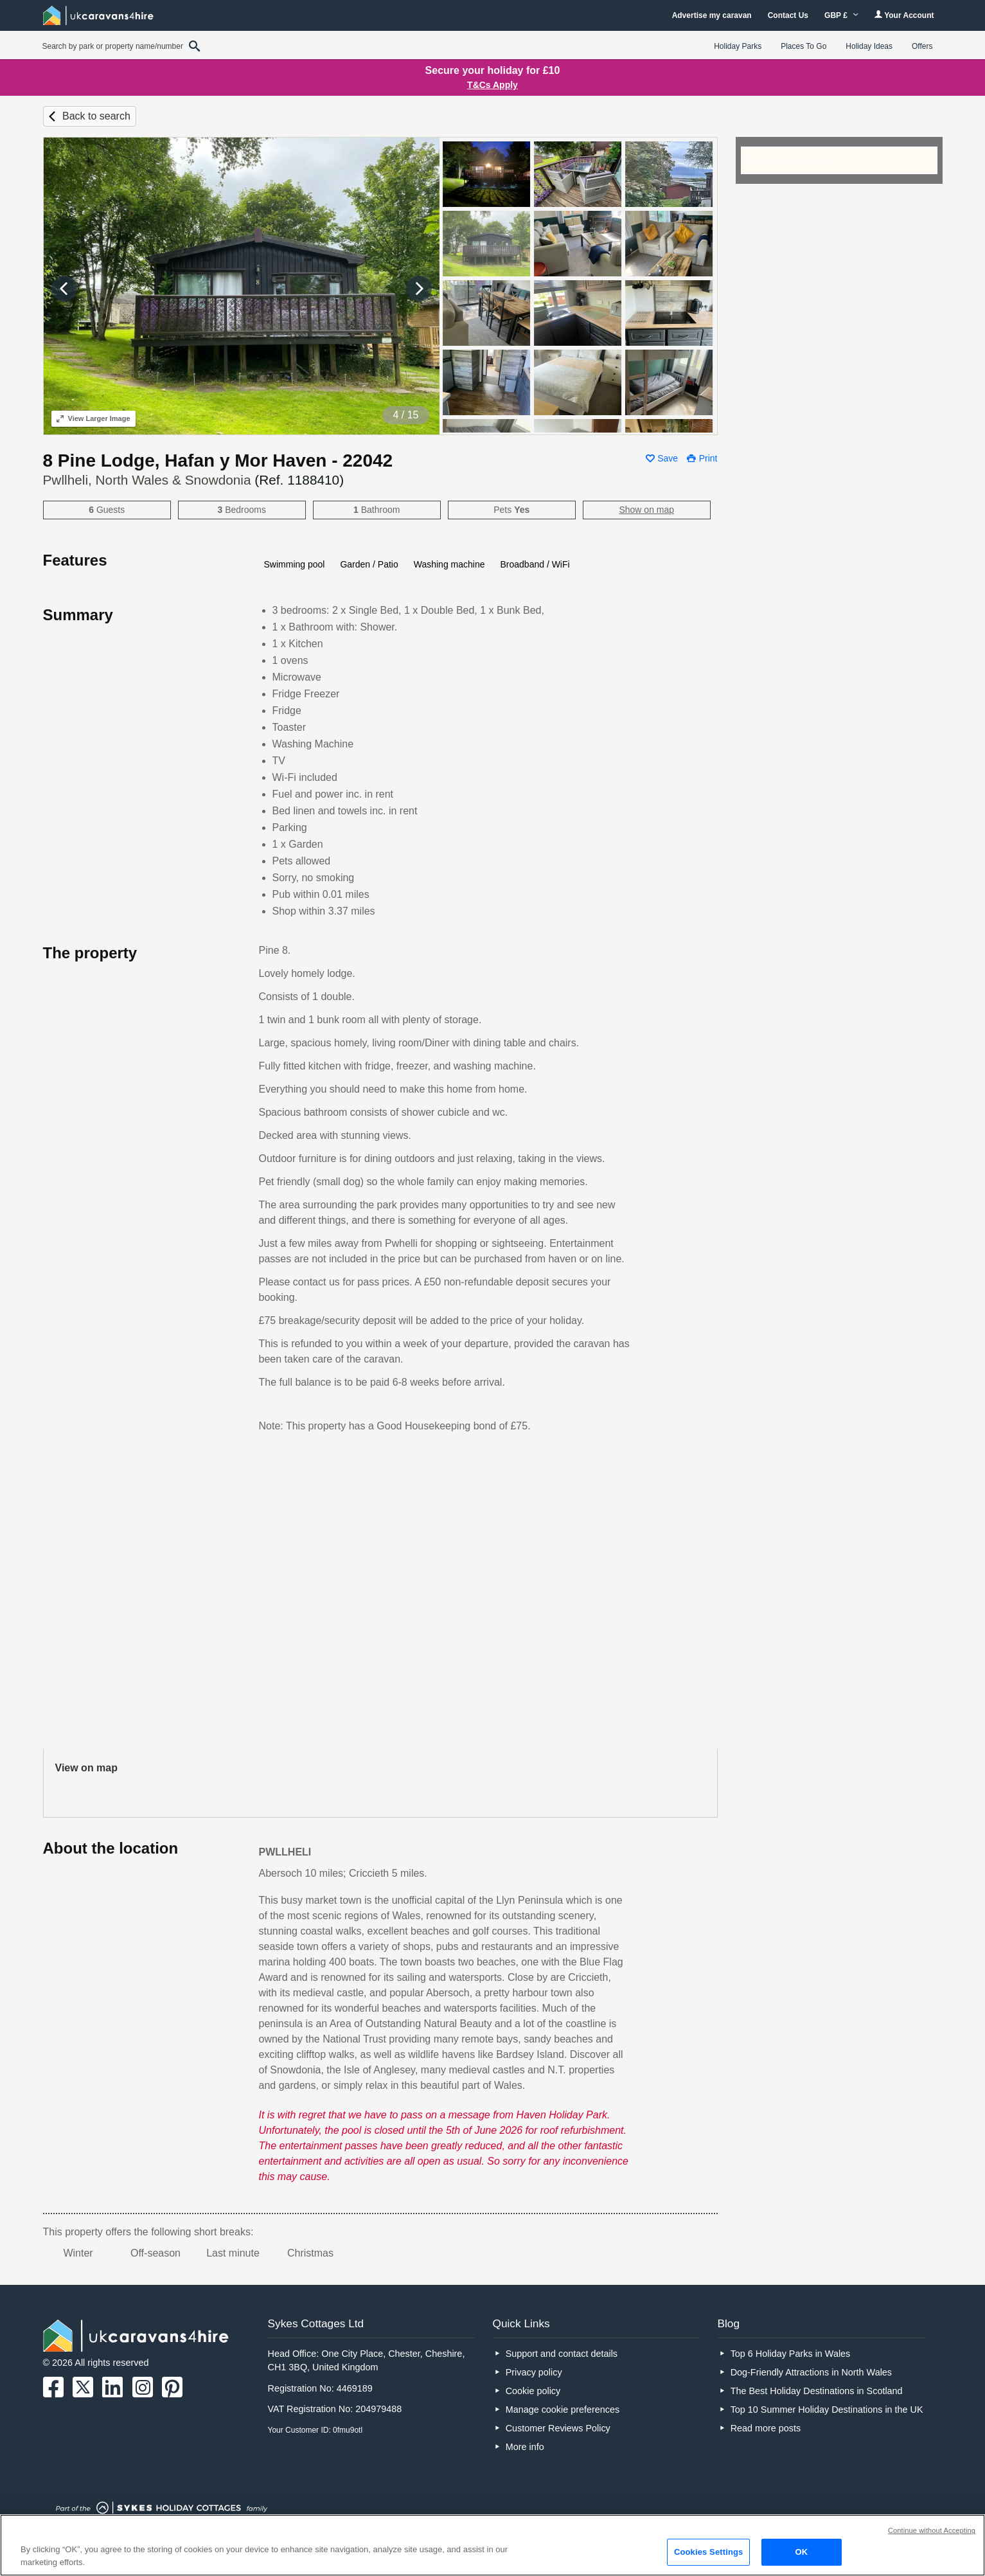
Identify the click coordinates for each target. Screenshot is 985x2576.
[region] (492, 2545)
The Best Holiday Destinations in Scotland (817, 2391)
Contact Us (788, 15)
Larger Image (93, 418)
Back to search (96, 116)
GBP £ (841, 15)
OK (801, 2552)
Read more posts (766, 2428)
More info (525, 2447)
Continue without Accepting (931, 2530)
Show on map (646, 510)
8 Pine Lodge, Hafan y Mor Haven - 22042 (218, 460)
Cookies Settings (708, 2552)
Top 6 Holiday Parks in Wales (791, 2353)
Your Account (904, 15)
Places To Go (803, 46)
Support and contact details (561, 2353)
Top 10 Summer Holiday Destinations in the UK (827, 2409)
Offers (922, 46)
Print (708, 458)
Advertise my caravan (712, 15)
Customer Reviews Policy (558, 2428)
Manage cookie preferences (563, 2409)
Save (667, 458)
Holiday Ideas (869, 46)
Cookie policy (533, 2391)
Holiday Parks (737, 46)
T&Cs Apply (492, 85)
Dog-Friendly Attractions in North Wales (811, 2372)
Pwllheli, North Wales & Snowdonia (193, 479)
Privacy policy (534, 2372)
